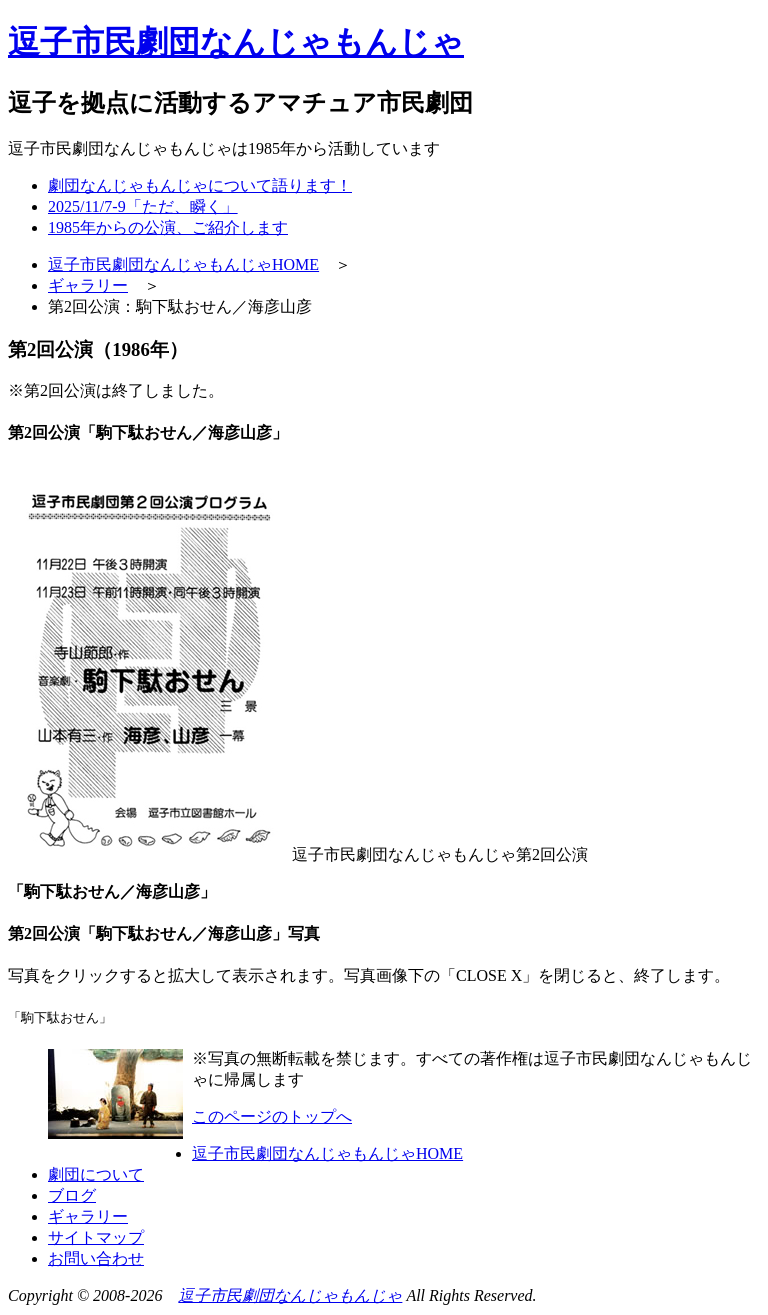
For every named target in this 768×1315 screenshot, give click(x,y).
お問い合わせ (96, 1258)
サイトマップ (96, 1237)
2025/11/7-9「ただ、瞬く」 (143, 206)
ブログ (72, 1195)
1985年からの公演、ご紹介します (168, 227)
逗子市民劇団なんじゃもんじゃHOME (183, 264)
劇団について (96, 1174)
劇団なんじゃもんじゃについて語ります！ (200, 185)
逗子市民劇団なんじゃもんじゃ (290, 1295)
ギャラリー (88, 285)
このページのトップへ (272, 1116)
